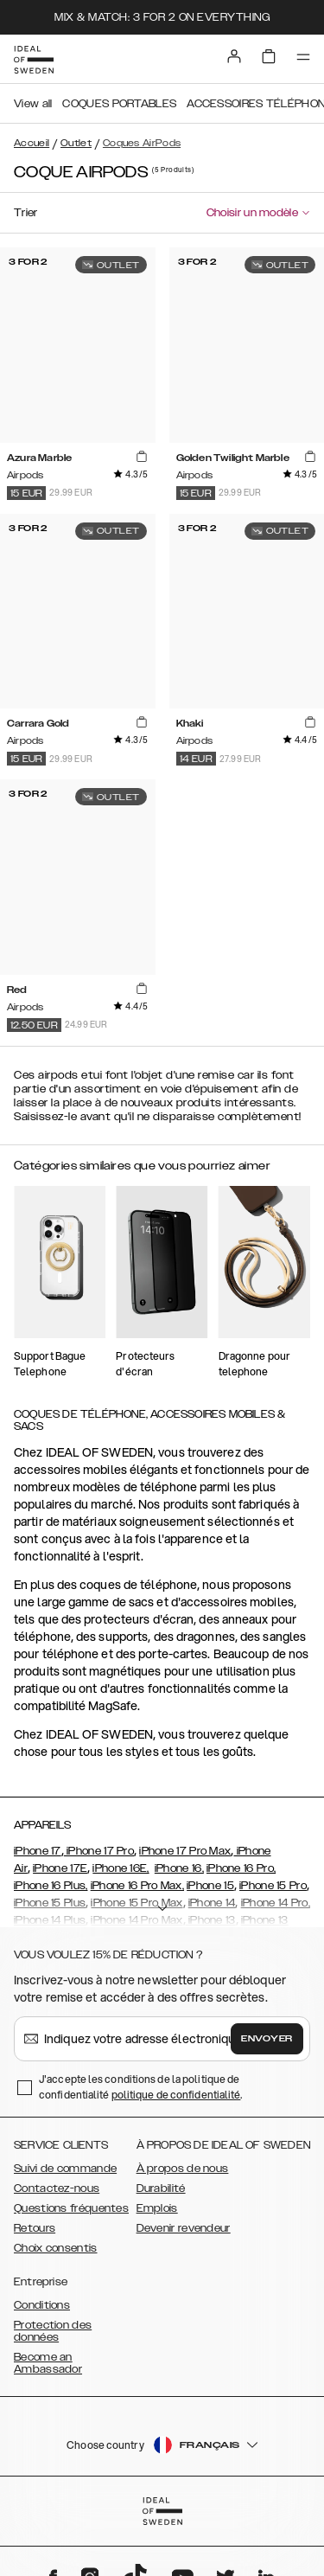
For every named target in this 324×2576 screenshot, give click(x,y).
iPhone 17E (60, 1868)
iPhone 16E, (120, 1868)
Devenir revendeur (184, 2228)
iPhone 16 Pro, (241, 1868)
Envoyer (267, 2039)
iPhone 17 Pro (99, 1851)
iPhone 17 (37, 1851)
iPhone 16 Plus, (51, 1886)
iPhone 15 (210, 1886)
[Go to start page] (34, 60)
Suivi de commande (65, 2169)
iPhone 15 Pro (273, 1886)
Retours (34, 2228)
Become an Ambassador (48, 2363)
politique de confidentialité (176, 2094)
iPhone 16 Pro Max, (137, 1886)
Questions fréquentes (71, 2208)
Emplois (157, 2208)
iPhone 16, (179, 1868)
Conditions (42, 2305)
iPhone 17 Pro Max (185, 1851)
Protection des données (53, 2331)
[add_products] (141, 457)
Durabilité (161, 2188)
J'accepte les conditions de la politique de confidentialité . (141, 2087)
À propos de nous (183, 2169)
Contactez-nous (56, 2188)
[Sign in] (234, 56)
